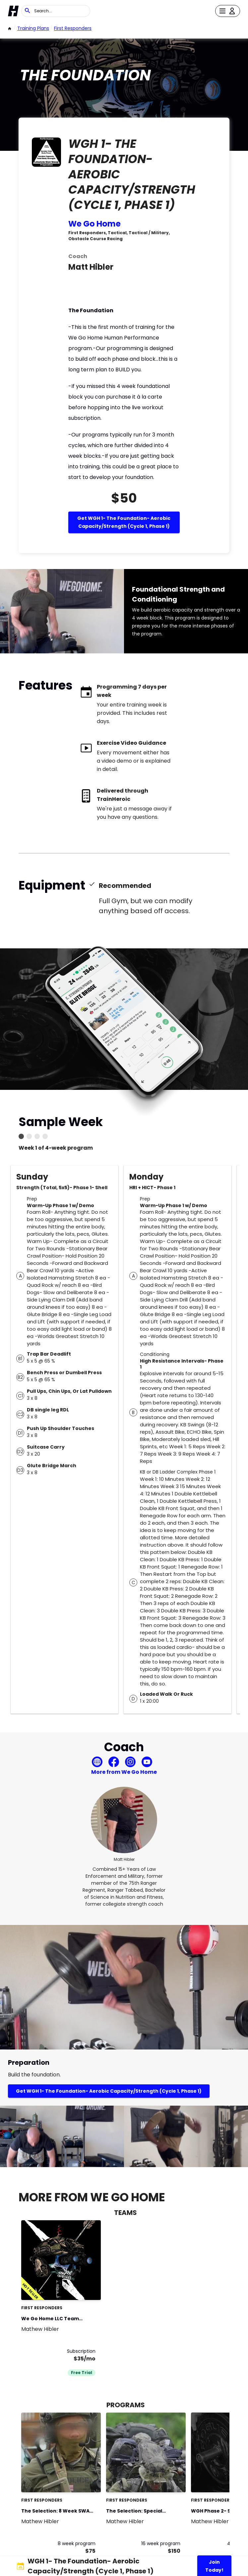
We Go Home (94, 223)
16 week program (160, 2543)
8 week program (76, 2543)
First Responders (73, 28)
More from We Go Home (124, 1772)
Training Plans (33, 28)
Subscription (81, 2351)
